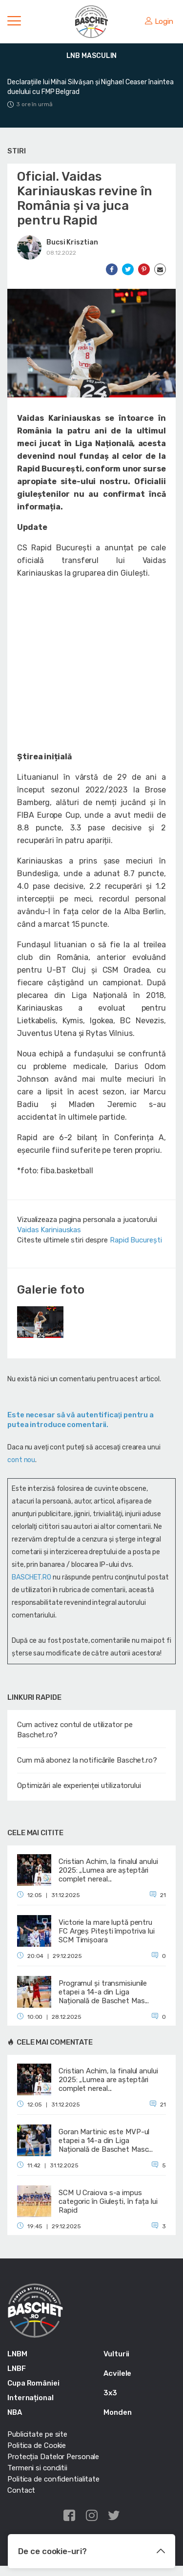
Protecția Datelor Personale (53, 2456)
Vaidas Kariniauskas (49, 1229)
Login (159, 21)
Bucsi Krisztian (72, 242)
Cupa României (33, 2383)
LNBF (16, 2368)
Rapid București (136, 1240)
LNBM (17, 2354)
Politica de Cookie (36, 2445)
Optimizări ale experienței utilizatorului (79, 1785)
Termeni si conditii (37, 2467)
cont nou (21, 1460)
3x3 (110, 2392)
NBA (14, 2412)
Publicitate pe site (37, 2434)
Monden (117, 2412)
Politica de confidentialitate (53, 2479)
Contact (21, 2490)
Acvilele (117, 2373)
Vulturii (116, 2354)
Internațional (30, 2397)
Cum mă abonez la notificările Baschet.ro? (87, 1760)
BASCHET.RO (31, 1577)
